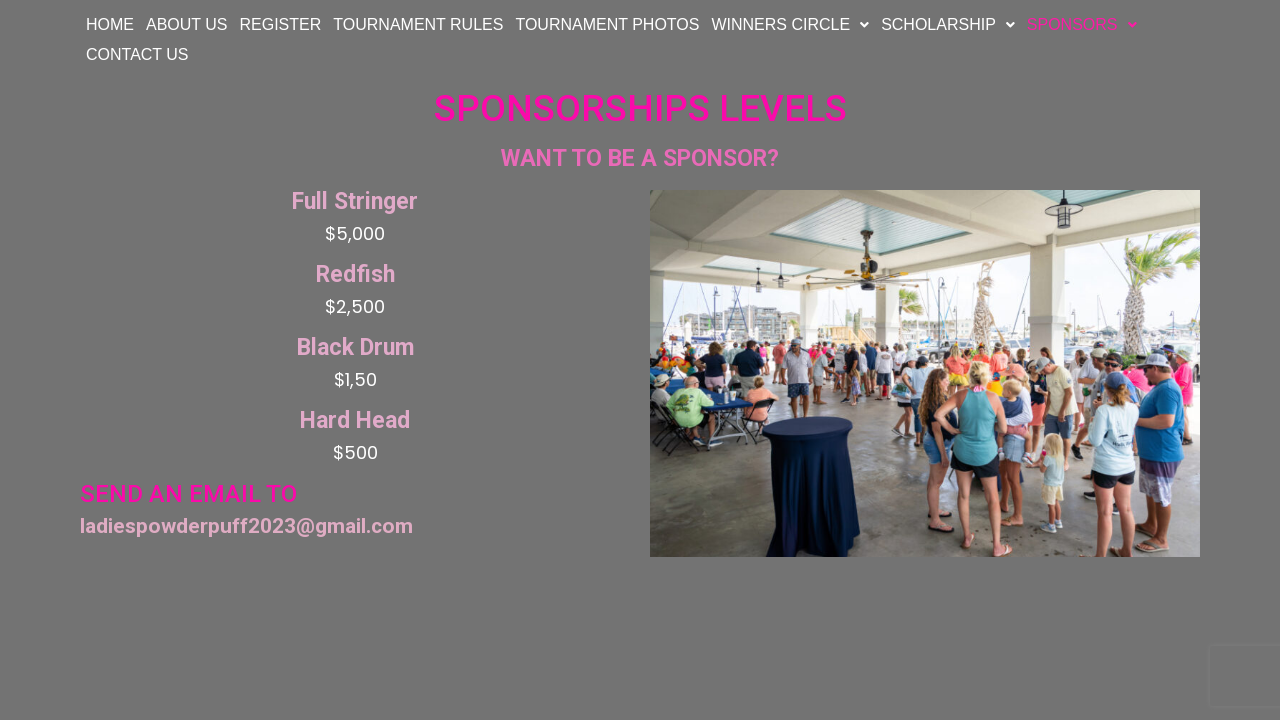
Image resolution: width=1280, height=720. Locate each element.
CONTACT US (137, 54)
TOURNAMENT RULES (418, 24)
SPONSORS (1082, 24)
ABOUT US (187, 24)
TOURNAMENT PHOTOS (607, 24)
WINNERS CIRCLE (790, 24)
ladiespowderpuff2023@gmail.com (246, 526)
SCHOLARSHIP (948, 24)
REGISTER (281, 24)
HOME (110, 24)
